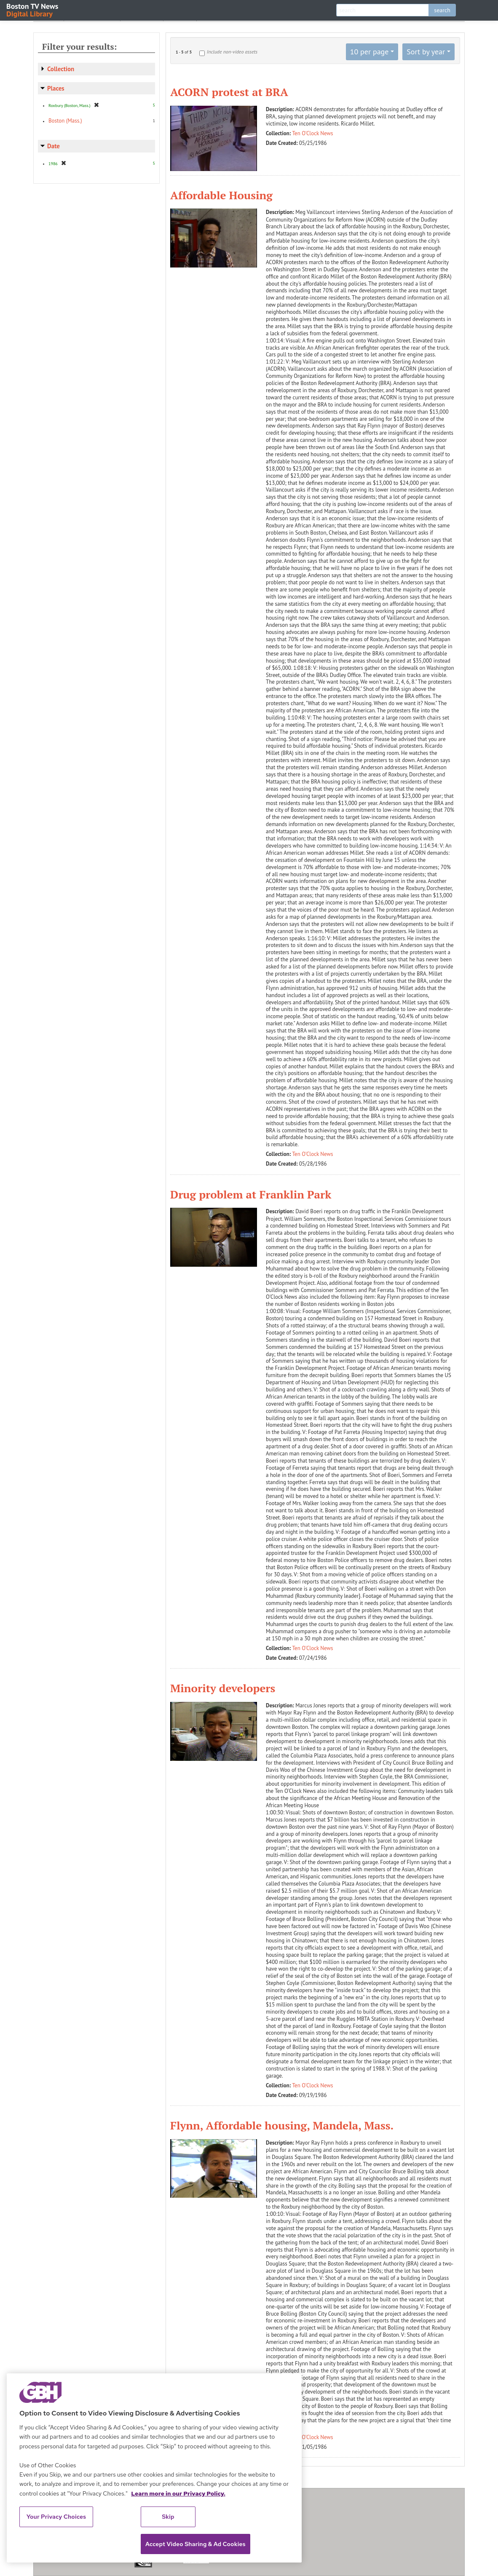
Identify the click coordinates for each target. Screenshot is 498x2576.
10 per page (369, 51)
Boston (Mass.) (65, 120)
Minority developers (222, 1688)
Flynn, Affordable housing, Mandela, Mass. (282, 2125)
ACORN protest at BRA (229, 92)
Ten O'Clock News (312, 133)
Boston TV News (32, 9)
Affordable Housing (221, 195)
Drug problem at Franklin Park (250, 1194)
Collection (60, 69)
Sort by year (426, 51)
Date (53, 146)
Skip (168, 2516)
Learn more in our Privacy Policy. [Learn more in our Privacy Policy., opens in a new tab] (178, 2493)
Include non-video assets (232, 51)
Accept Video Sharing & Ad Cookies (195, 2544)
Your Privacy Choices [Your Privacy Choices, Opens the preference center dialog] (56, 2516)
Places (55, 88)
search (442, 10)
